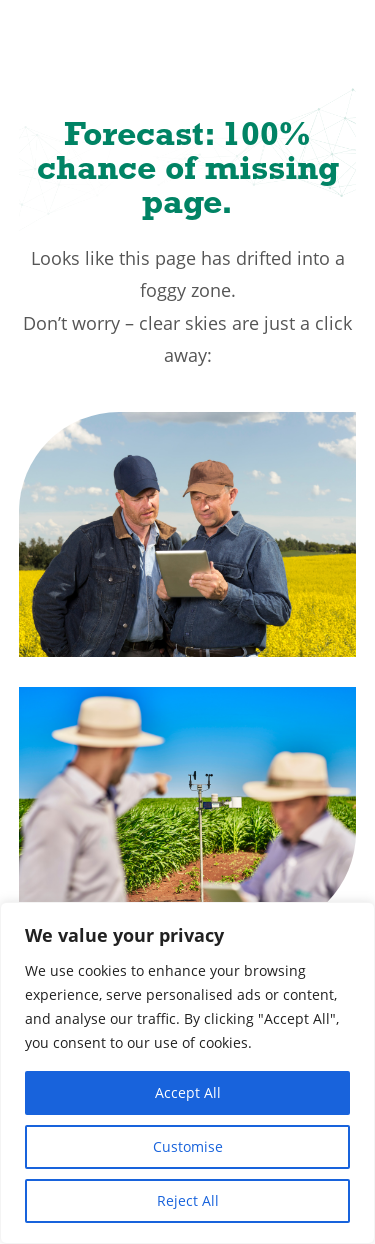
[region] (187, 1073)
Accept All (188, 1092)
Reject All (188, 1200)
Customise (188, 1146)
